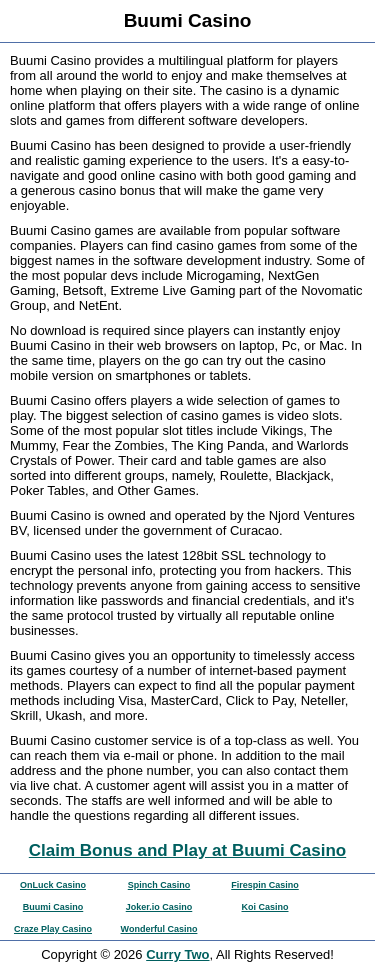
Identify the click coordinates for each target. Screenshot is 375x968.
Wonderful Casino (159, 929)
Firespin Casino (265, 885)
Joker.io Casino (159, 907)
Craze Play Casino (53, 929)
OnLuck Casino (53, 885)
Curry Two (177, 954)
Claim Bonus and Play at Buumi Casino (187, 850)
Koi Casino (264, 907)
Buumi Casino (53, 907)
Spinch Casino (159, 885)
